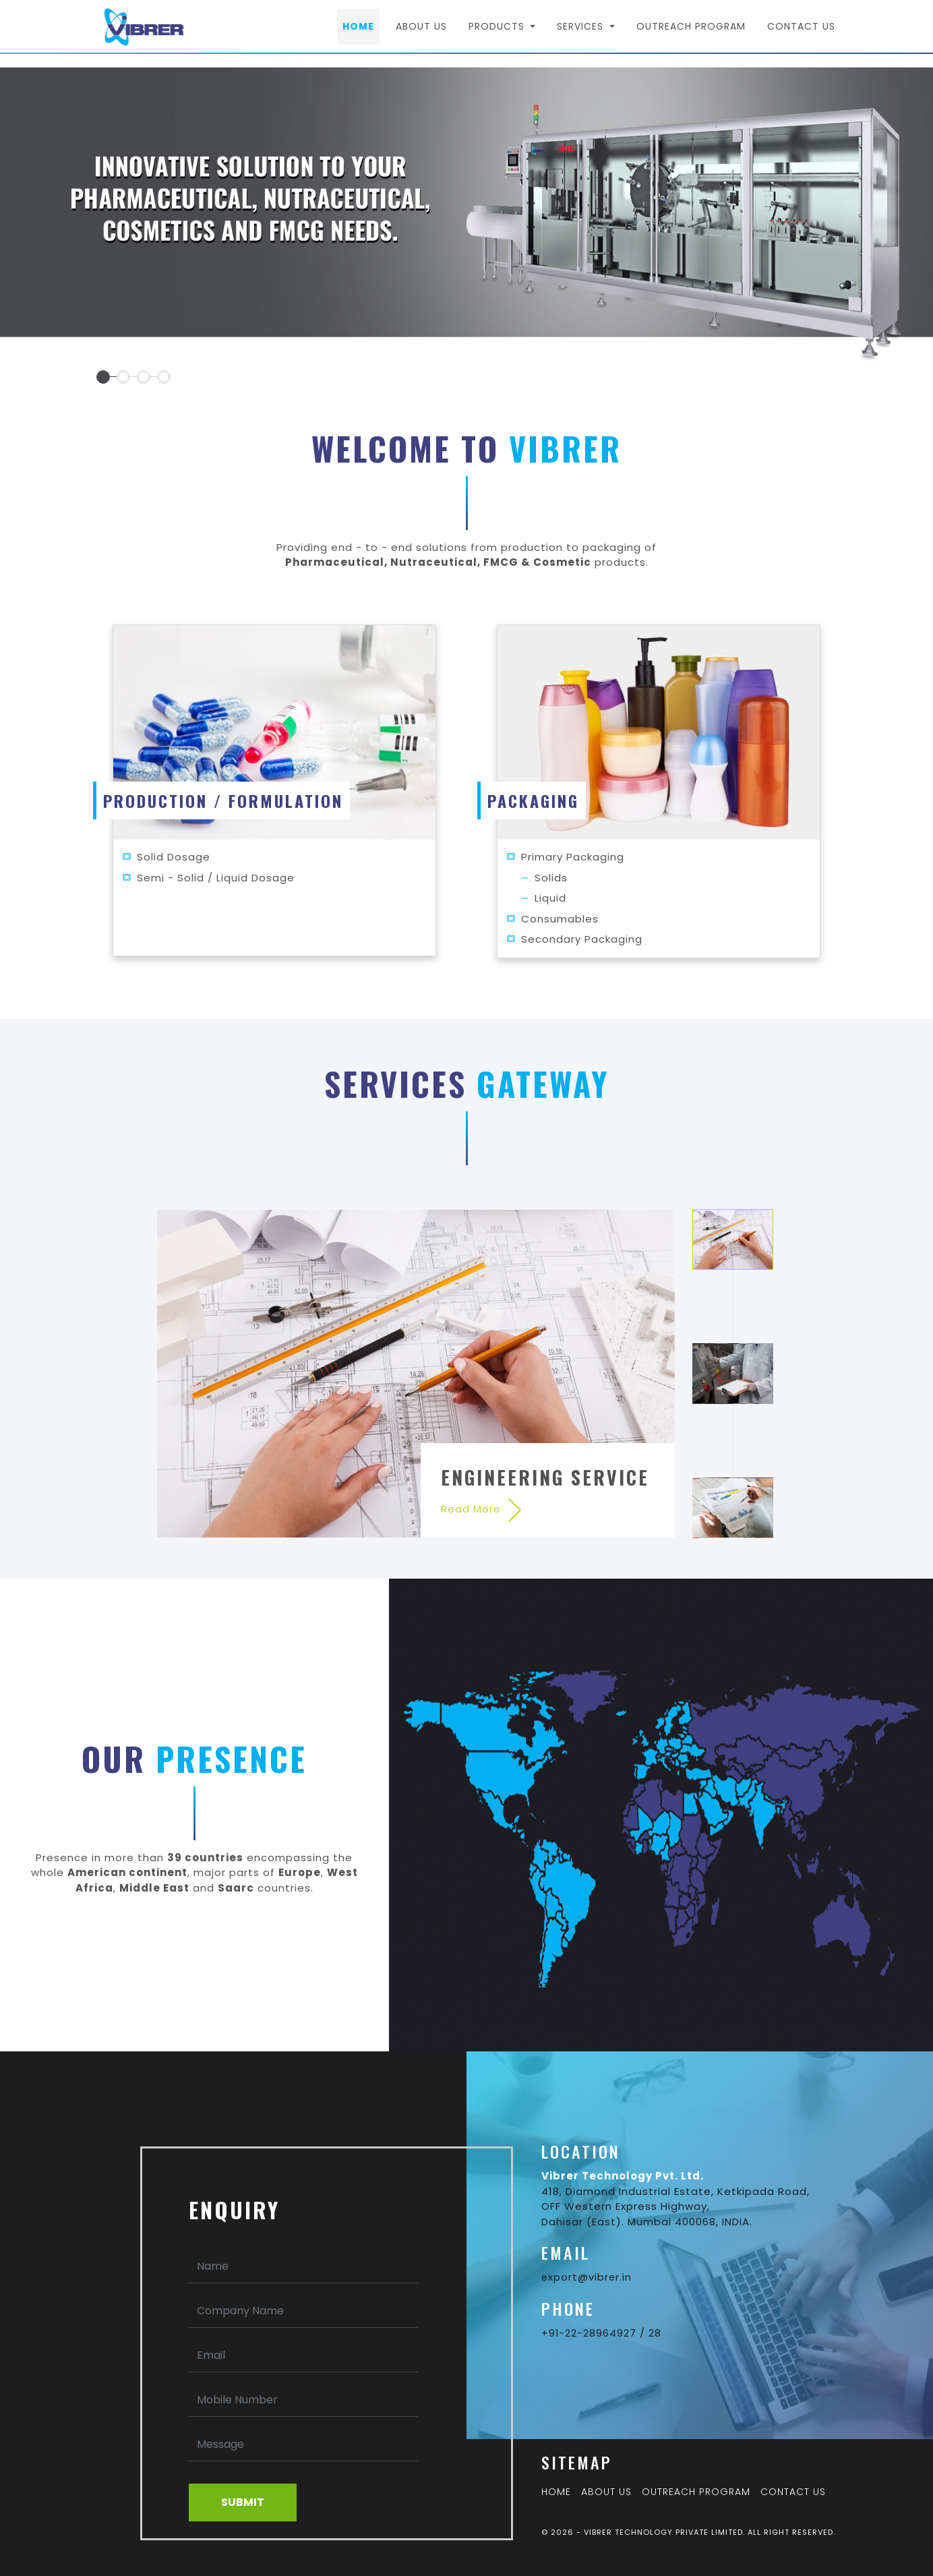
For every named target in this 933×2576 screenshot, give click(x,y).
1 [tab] (732, 1239)
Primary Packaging (572, 857)
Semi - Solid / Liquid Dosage (216, 878)
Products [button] (498, 33)
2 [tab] (732, 1373)
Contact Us (801, 33)
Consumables (560, 919)
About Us (421, 33)
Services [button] (582, 33)
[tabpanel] (466, 225)
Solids (551, 878)
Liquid (550, 898)
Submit (242, 2502)
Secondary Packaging (581, 939)
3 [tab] (732, 1507)
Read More (471, 1509)
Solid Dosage (173, 857)
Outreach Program (691, 33)
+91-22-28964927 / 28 (601, 2333)
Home (361, 33)
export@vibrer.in (587, 2277)
